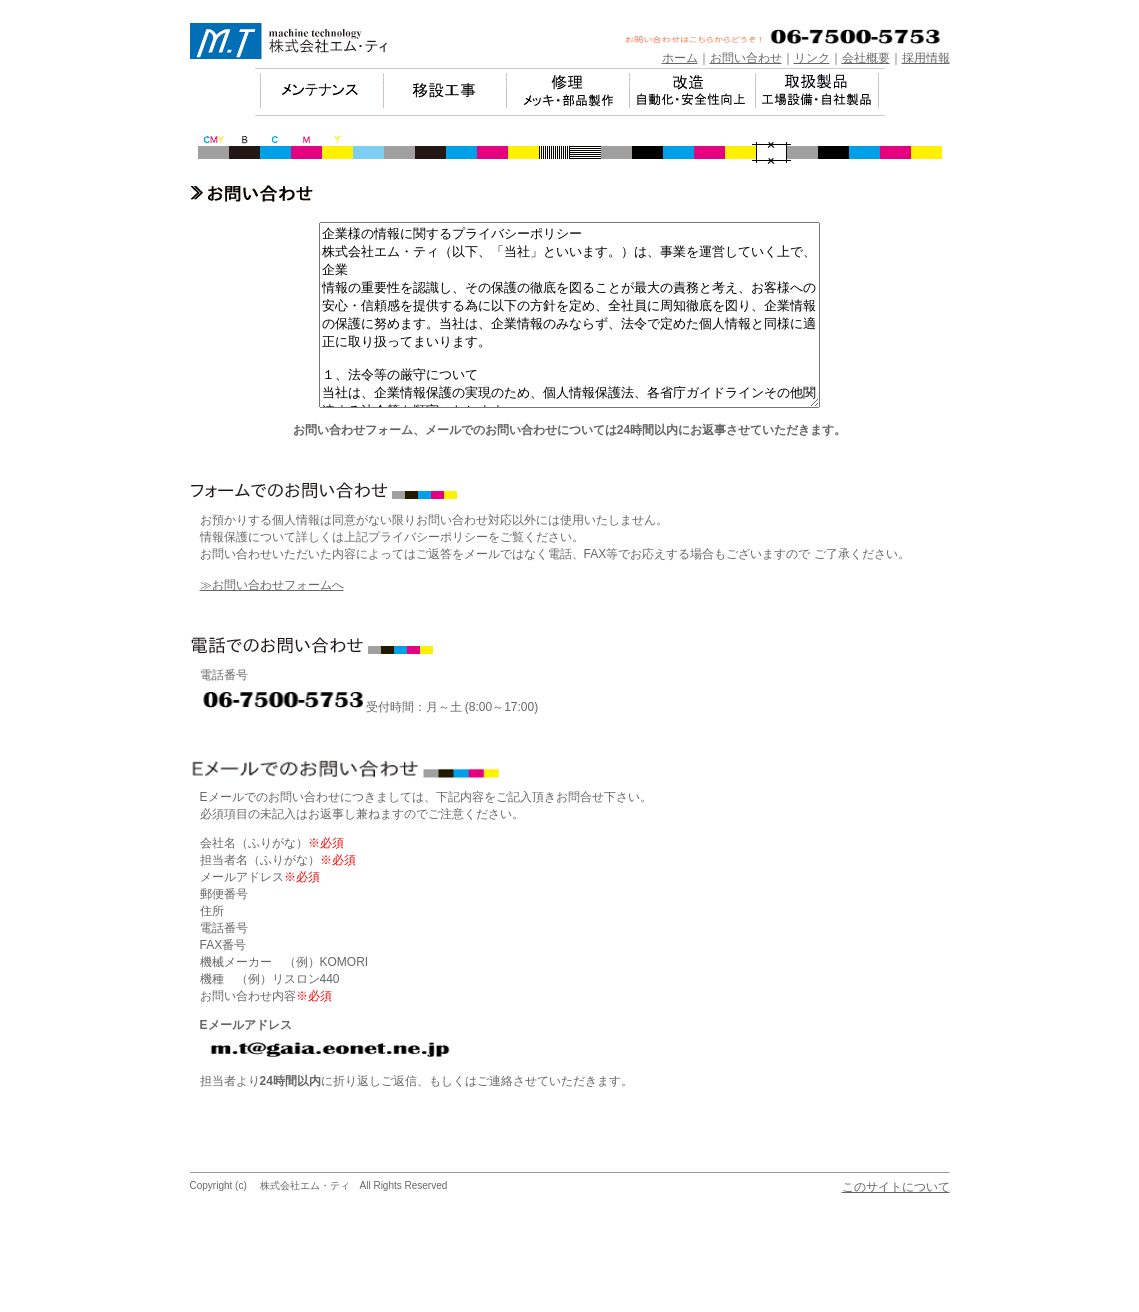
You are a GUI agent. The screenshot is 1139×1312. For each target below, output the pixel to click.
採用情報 (926, 58)
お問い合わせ (746, 58)
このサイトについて (896, 1223)
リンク (812, 58)
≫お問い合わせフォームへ (272, 621)
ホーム (680, 58)
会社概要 (866, 58)
